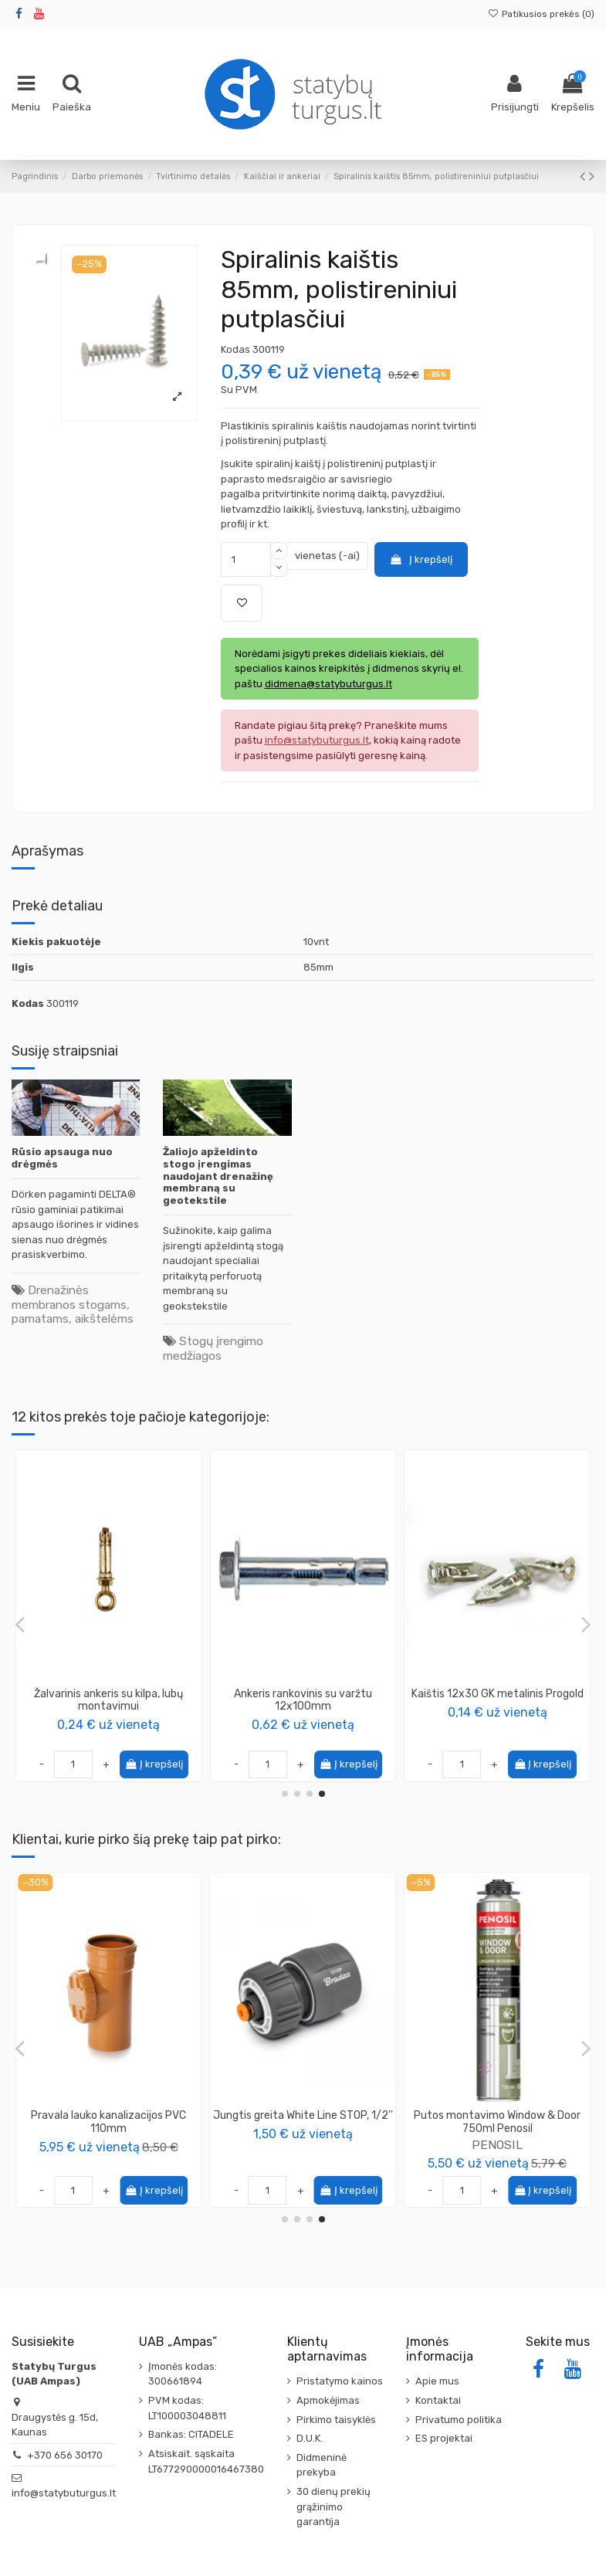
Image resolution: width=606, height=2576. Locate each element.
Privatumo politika (458, 2419)
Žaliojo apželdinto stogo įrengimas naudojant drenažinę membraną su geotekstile (218, 1175)
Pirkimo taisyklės (336, 2419)
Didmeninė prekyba (321, 2465)
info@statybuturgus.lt (64, 2493)
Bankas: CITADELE (191, 2434)
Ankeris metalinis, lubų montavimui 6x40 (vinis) (108, 1700)
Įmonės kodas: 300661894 (182, 2374)
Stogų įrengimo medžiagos (213, 1348)
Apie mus (437, 2381)
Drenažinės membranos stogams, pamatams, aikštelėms (73, 1304)
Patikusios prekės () (541, 13)
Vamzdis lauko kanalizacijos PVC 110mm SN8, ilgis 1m (497, 2122)
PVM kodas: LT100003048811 (187, 2408)
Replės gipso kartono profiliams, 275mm (303, 2122)
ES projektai (443, 2438)
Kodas (235, 349)
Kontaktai (438, 2400)
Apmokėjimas (328, 2400)
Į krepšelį (420, 559)
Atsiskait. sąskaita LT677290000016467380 (206, 2461)
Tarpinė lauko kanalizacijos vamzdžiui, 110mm (108, 2122)
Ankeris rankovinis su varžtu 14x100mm (303, 1700)
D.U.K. (309, 2438)
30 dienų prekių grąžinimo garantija (333, 2506)
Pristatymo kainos (339, 2381)
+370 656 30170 (65, 2455)
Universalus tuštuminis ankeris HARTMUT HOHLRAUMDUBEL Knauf (497, 1700)
